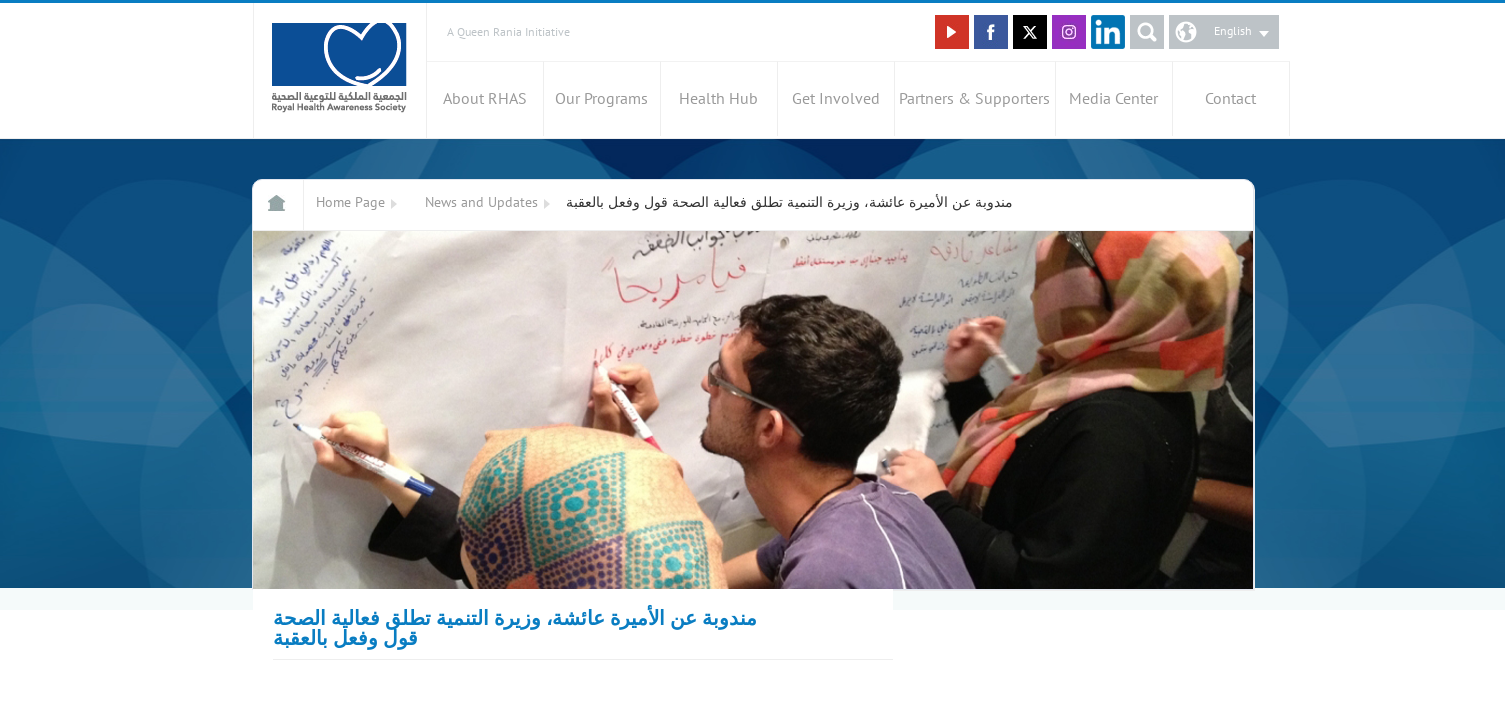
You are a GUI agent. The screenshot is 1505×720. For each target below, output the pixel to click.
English (1233, 31)
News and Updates (481, 202)
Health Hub (718, 99)
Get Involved (836, 99)
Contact (1230, 99)
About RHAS (485, 99)
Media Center (1113, 99)
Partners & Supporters (974, 99)
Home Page (350, 202)
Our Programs (601, 99)
